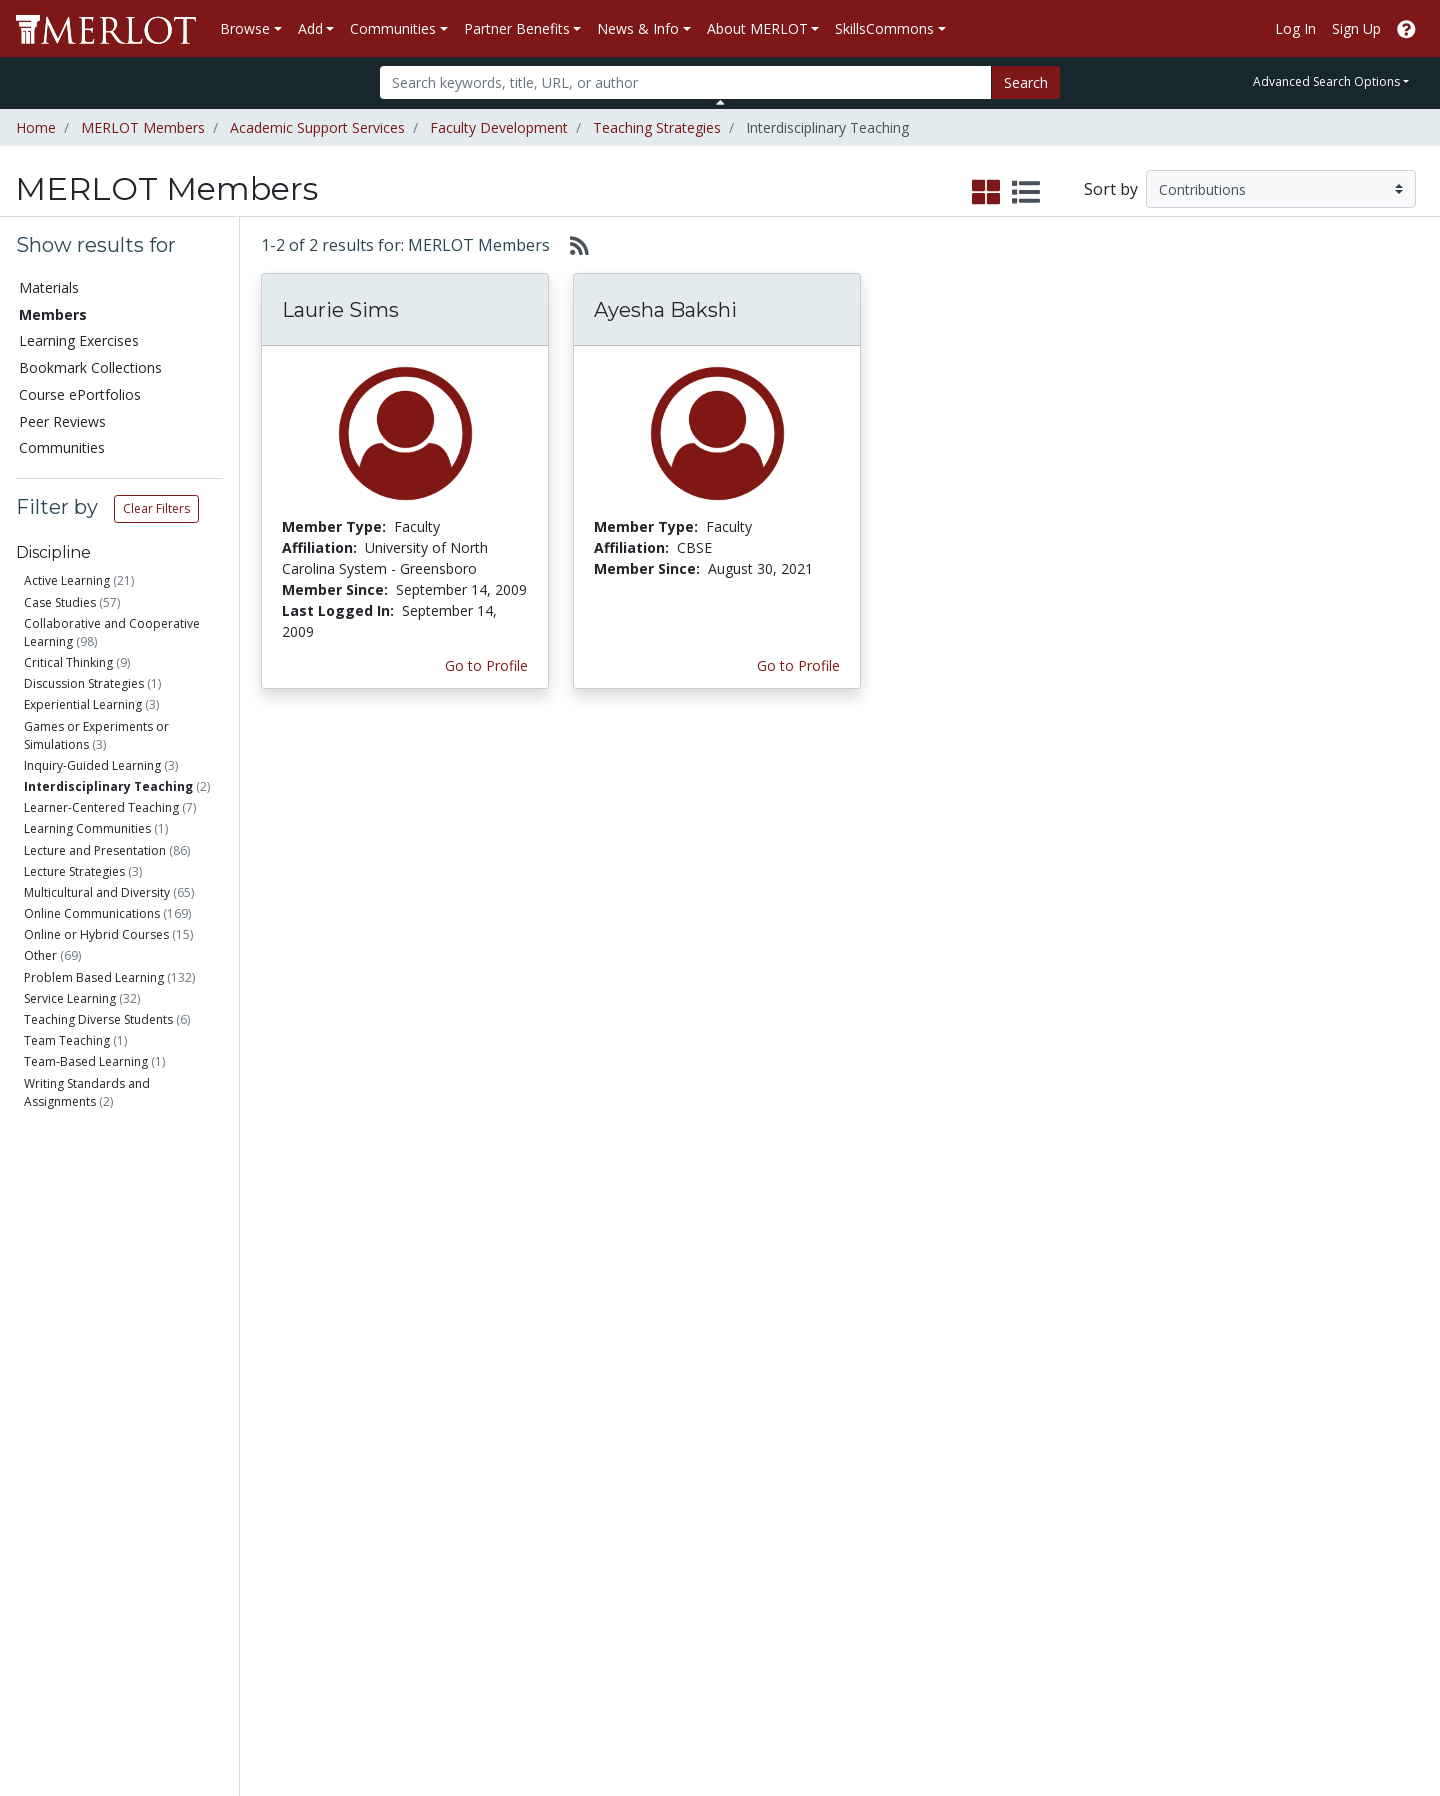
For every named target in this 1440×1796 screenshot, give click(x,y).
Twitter (859, 1566)
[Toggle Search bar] (720, 102)
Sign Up (1356, 28)
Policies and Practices (1109, 1587)
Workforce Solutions (1308, 1440)
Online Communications (92, 913)
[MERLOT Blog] (1405, 1722)
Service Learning (70, 998)
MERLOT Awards (1094, 1545)
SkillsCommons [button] (884, 28)
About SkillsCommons (1313, 1461)
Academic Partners (492, 1503)
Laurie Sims (340, 310)
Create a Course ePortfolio (280, 1514)
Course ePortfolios (80, 394)
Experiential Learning (83, 704)
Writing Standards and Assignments (87, 1092)
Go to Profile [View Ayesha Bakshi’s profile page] (798, 665)
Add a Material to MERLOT (284, 1430)
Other (40, 955)
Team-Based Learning (86, 1061)
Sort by (1111, 189)
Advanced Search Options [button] (1326, 81)
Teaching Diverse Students (98, 1019)
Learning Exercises (79, 340)
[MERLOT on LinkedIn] (1354, 1722)
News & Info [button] (638, 28)
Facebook (868, 1545)
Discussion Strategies (84, 683)
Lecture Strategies (74, 871)
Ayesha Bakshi (665, 310)
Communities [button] (393, 28)
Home (36, 127)
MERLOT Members (143, 127)
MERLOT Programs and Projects (913, 1472)
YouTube (865, 1587)
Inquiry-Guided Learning (92, 765)
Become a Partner (693, 1419)
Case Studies (60, 602)
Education (87, 1245)
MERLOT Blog (882, 1524)
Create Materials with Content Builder (297, 1472)
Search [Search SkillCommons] (1264, 1419)
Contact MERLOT (862, 1704)
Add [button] (310, 28)
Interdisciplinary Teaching (108, 786)
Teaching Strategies (657, 127)
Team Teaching (67, 1040)
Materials (49, 287)
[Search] (685, 82)
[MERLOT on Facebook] (1250, 1722)
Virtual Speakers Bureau (102, 1545)
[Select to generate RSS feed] (571, 245)
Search (1026, 82)
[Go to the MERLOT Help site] (1406, 28)
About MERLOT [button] (757, 28)
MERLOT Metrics (891, 1419)
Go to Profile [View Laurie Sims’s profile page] (486, 665)
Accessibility (1077, 1629)
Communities (62, 447)
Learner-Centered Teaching (101, 807)
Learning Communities (87, 828)
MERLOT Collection (1102, 1440)
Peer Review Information (1119, 1524)
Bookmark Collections (90, 367)
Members (53, 314)
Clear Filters (156, 508)
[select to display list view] (1026, 193)
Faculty (79, 1173)
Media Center (879, 1503)
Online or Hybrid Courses (96, 934)
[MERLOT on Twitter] (1302, 1722)
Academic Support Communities (490, 1472)
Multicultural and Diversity (97, 892)
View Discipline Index (92, 1566)
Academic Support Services (317, 127)
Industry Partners (486, 1524)
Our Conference (887, 1440)
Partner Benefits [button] (517, 28)
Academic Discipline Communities (495, 1430)
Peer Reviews (62, 421)
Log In (1295, 28)
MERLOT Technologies (1113, 1461)
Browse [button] (245, 28)
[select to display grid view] (986, 193)
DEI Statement (1086, 1650)
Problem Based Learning (94, 977)
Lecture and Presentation (95, 850)
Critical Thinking (68, 662)
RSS (37, 1587)
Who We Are (1079, 1419)
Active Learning (67, 580)
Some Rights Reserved (726, 1704)
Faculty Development (499, 127)
